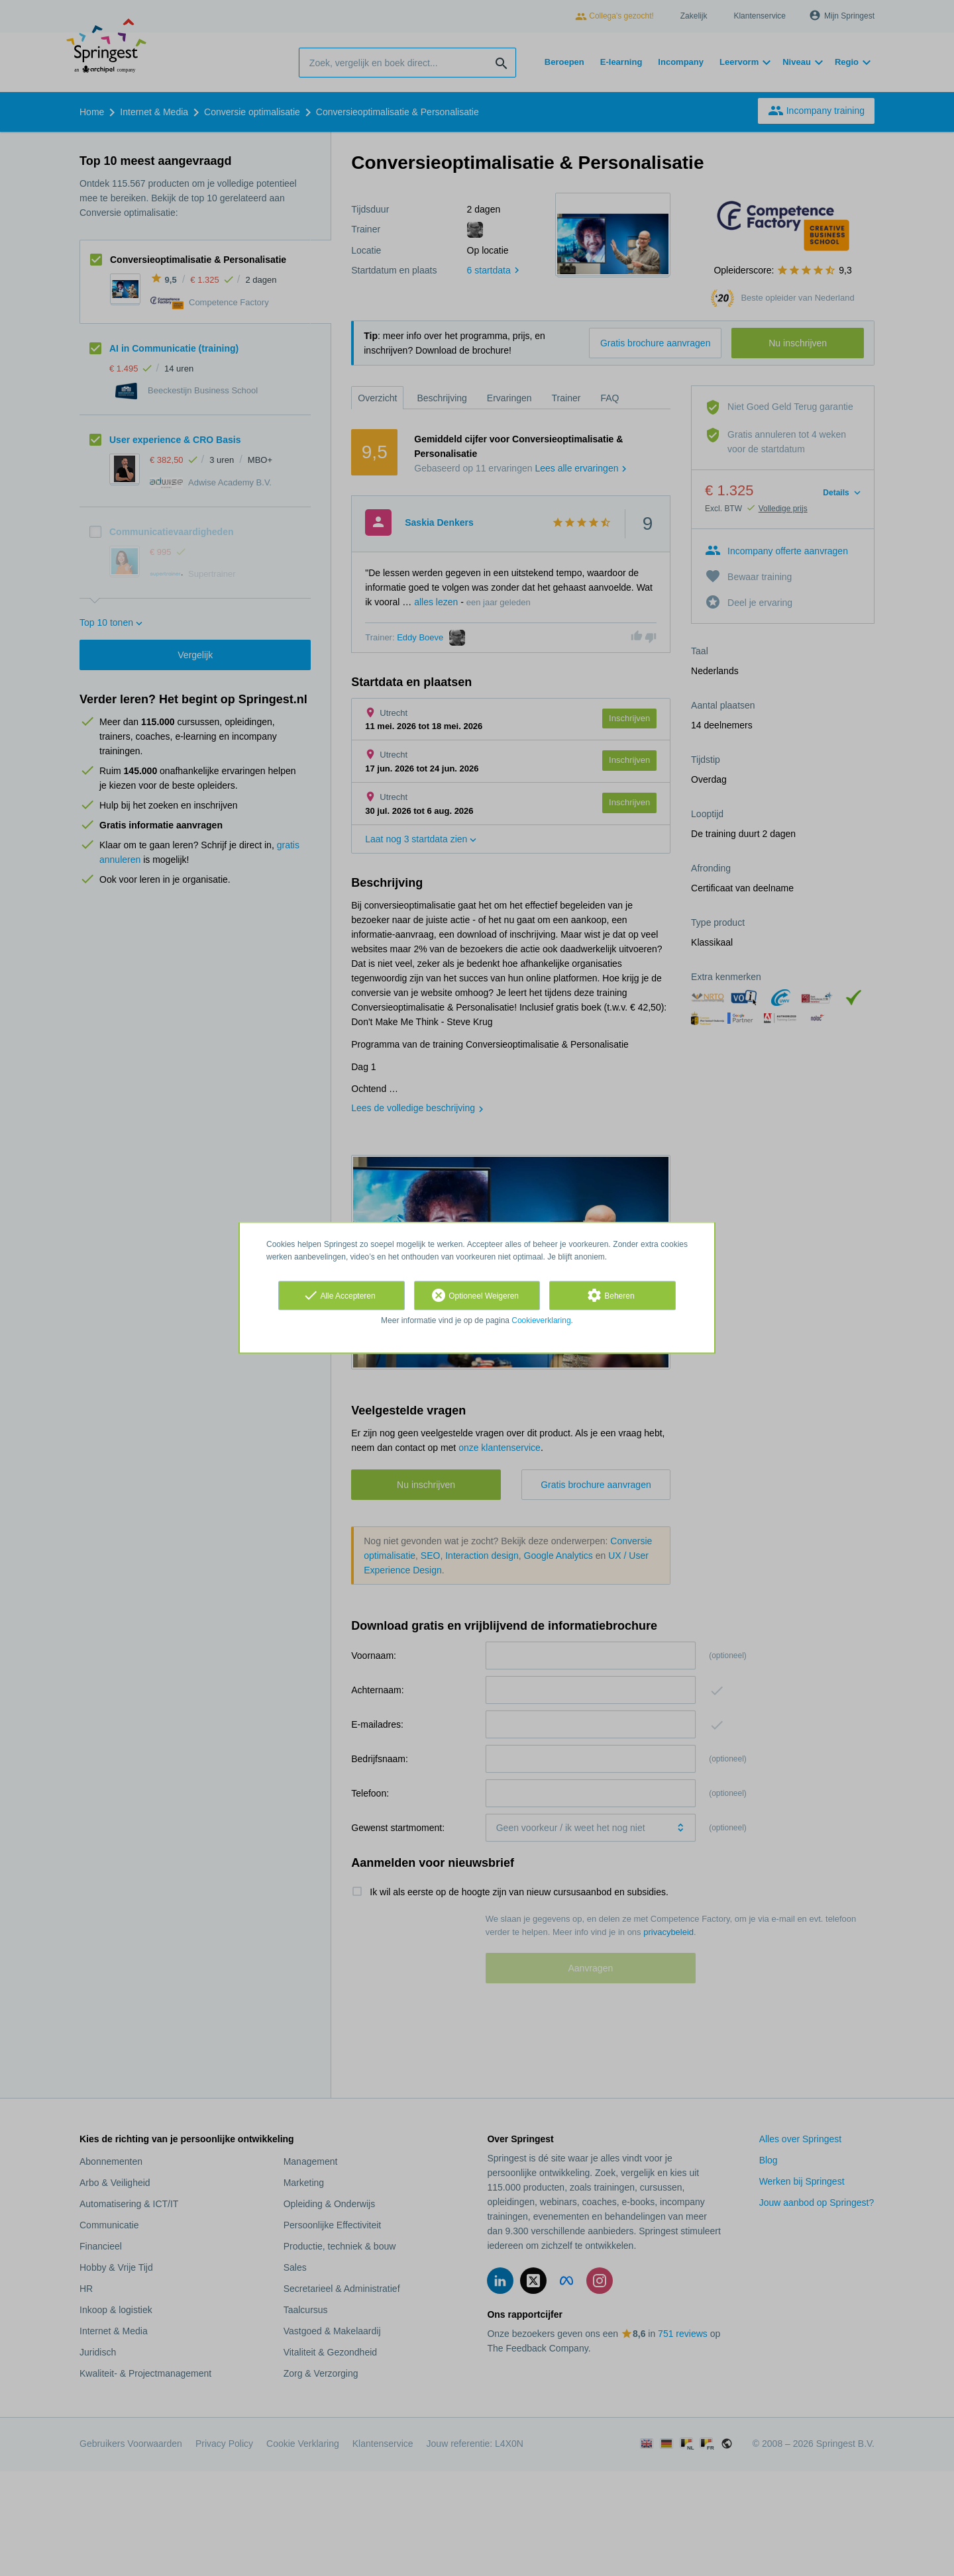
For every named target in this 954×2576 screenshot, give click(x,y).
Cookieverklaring (540, 1320)
